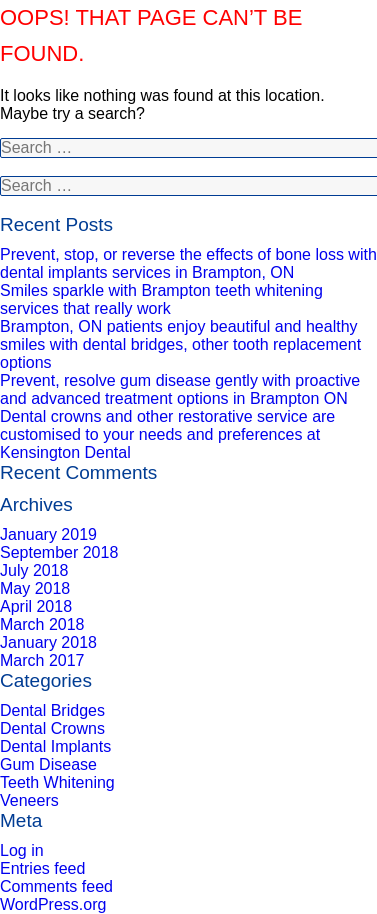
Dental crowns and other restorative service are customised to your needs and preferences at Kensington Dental (167, 434)
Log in (22, 850)
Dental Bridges (52, 710)
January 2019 (48, 534)
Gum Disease (48, 764)
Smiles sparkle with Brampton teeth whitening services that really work (161, 299)
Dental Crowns (52, 728)
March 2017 (42, 660)
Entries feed (42, 868)
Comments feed (56, 886)
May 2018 (35, 588)
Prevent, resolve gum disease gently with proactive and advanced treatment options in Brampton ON (180, 389)
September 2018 (59, 552)
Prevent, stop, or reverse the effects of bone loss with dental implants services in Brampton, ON (188, 263)
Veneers (29, 800)
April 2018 (36, 606)
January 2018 (48, 642)
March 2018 (42, 624)
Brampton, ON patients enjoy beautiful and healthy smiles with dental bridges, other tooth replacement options (180, 344)
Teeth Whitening (57, 782)
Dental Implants (55, 746)
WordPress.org (53, 904)
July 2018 (34, 570)
